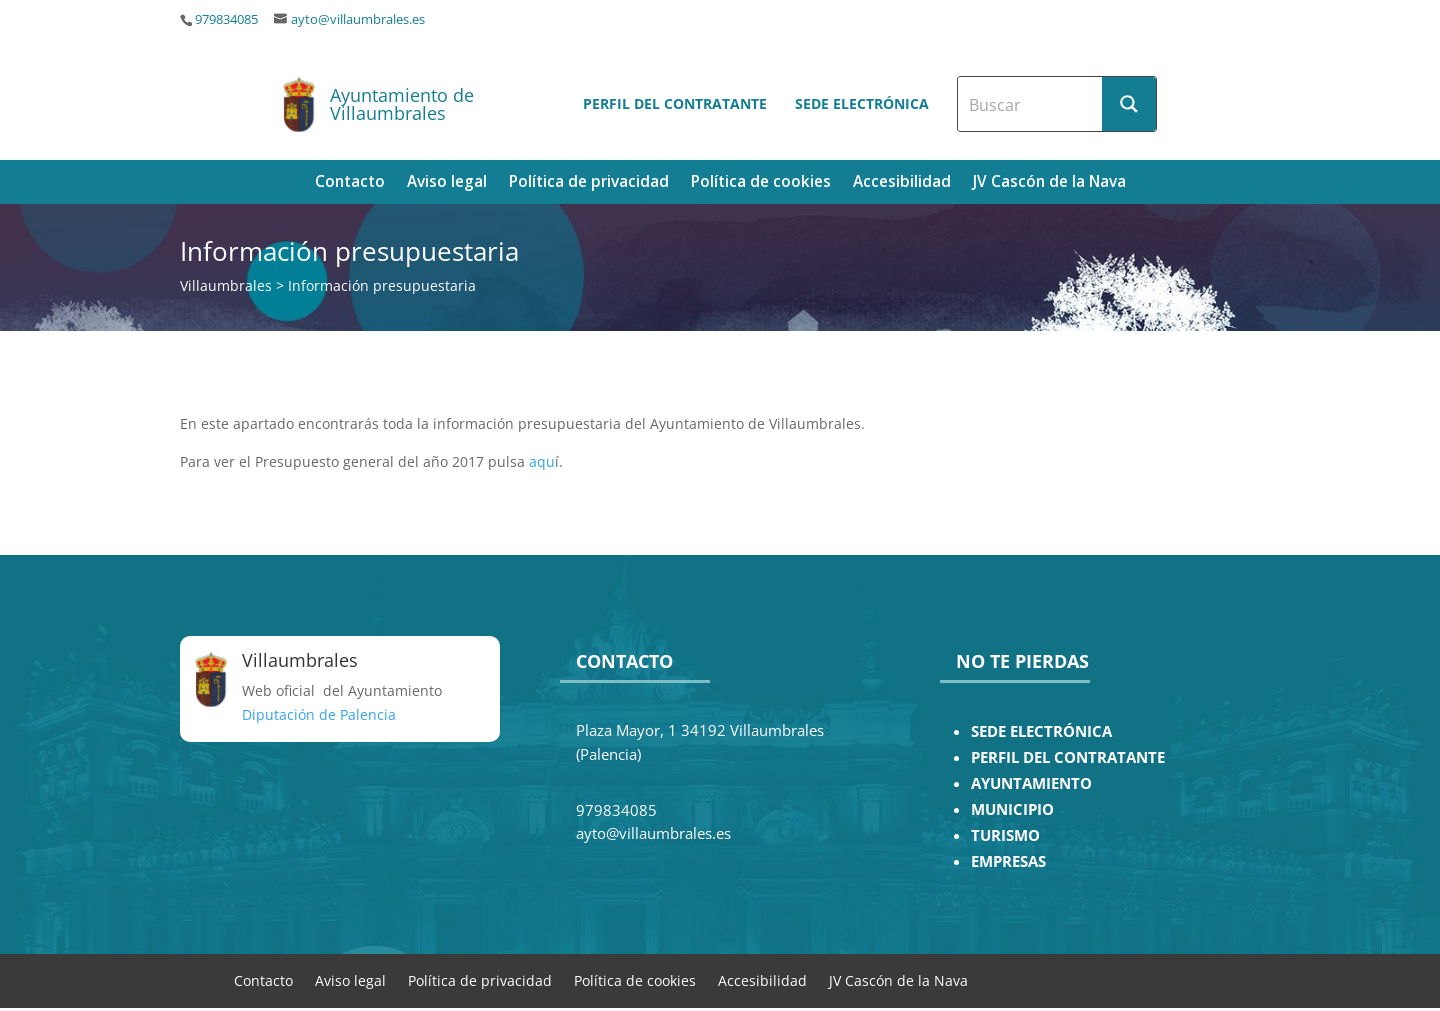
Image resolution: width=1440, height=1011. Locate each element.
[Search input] (1031, 104)
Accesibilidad (902, 183)
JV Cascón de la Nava (1049, 183)
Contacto (350, 183)
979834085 (226, 19)
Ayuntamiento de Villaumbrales (402, 104)
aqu (542, 461)
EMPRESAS (1008, 861)
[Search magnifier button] (1129, 104)
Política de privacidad (589, 183)
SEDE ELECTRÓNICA (1041, 731)
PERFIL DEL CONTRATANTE (1068, 757)
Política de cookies (761, 183)
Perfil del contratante (675, 103)
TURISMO (1005, 835)
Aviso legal (447, 183)
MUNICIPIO (1012, 809)
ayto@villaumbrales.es (358, 19)
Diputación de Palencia (319, 714)
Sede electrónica (862, 103)
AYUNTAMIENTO (1031, 783)
